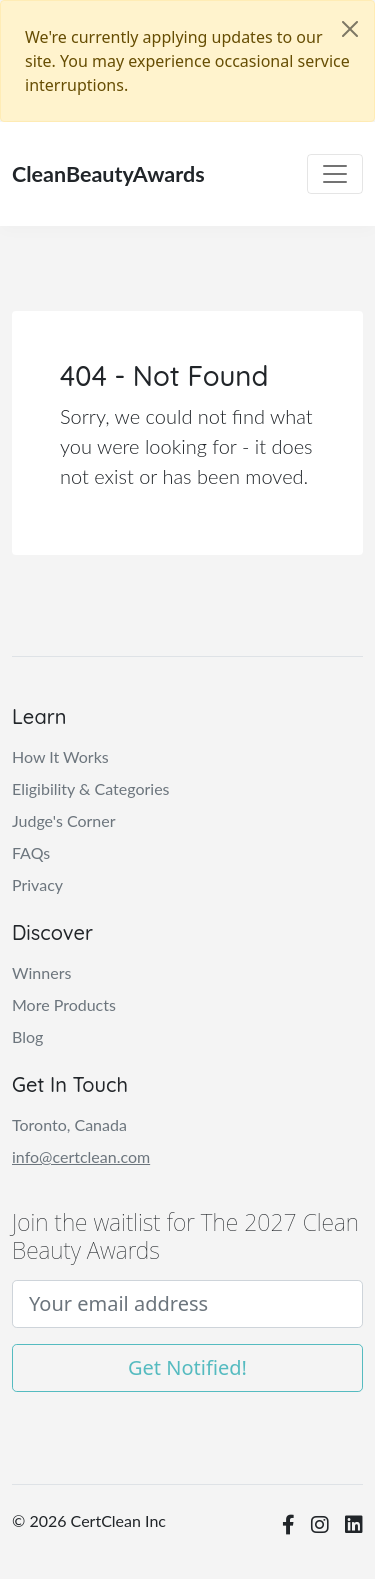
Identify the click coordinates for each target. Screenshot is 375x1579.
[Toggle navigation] (335, 174)
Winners (41, 972)
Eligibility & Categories (91, 788)
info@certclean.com (81, 1156)
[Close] (350, 29)
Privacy (37, 884)
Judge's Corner (64, 820)
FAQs (31, 852)
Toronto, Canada (69, 1124)
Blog (27, 1036)
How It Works (60, 756)
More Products (64, 1004)
